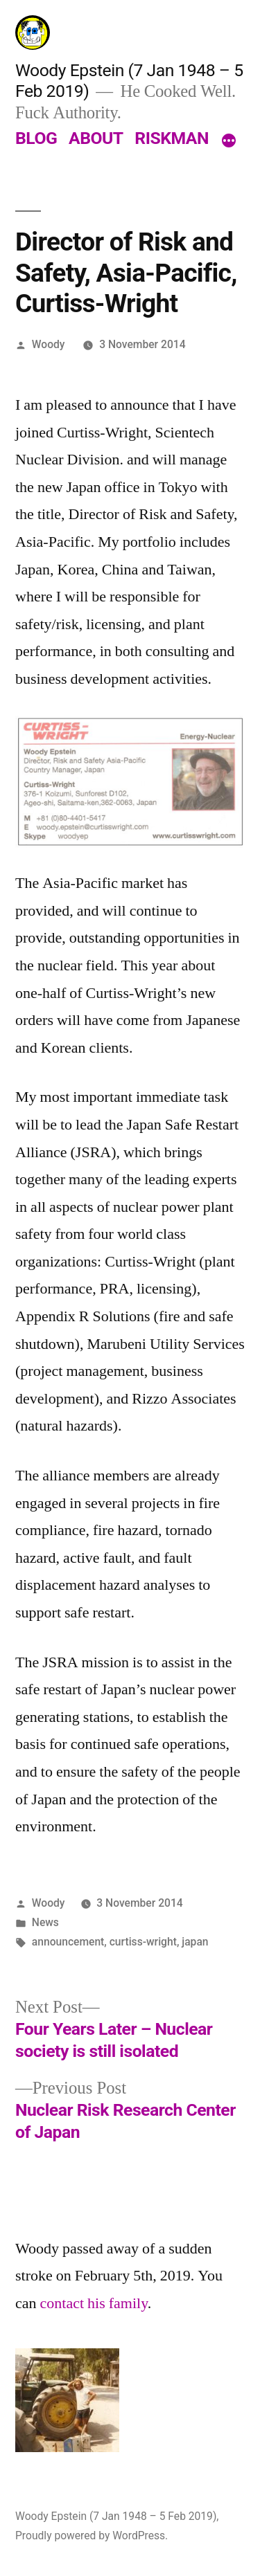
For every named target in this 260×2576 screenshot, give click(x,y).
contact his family (94, 2303)
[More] (228, 141)
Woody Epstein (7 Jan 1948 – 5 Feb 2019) (115, 2516)
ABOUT (96, 138)
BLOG (36, 138)
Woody (48, 344)
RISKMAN (172, 138)
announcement (68, 1941)
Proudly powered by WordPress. (91, 2535)
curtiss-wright (143, 1941)
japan (195, 1941)
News (45, 1922)
